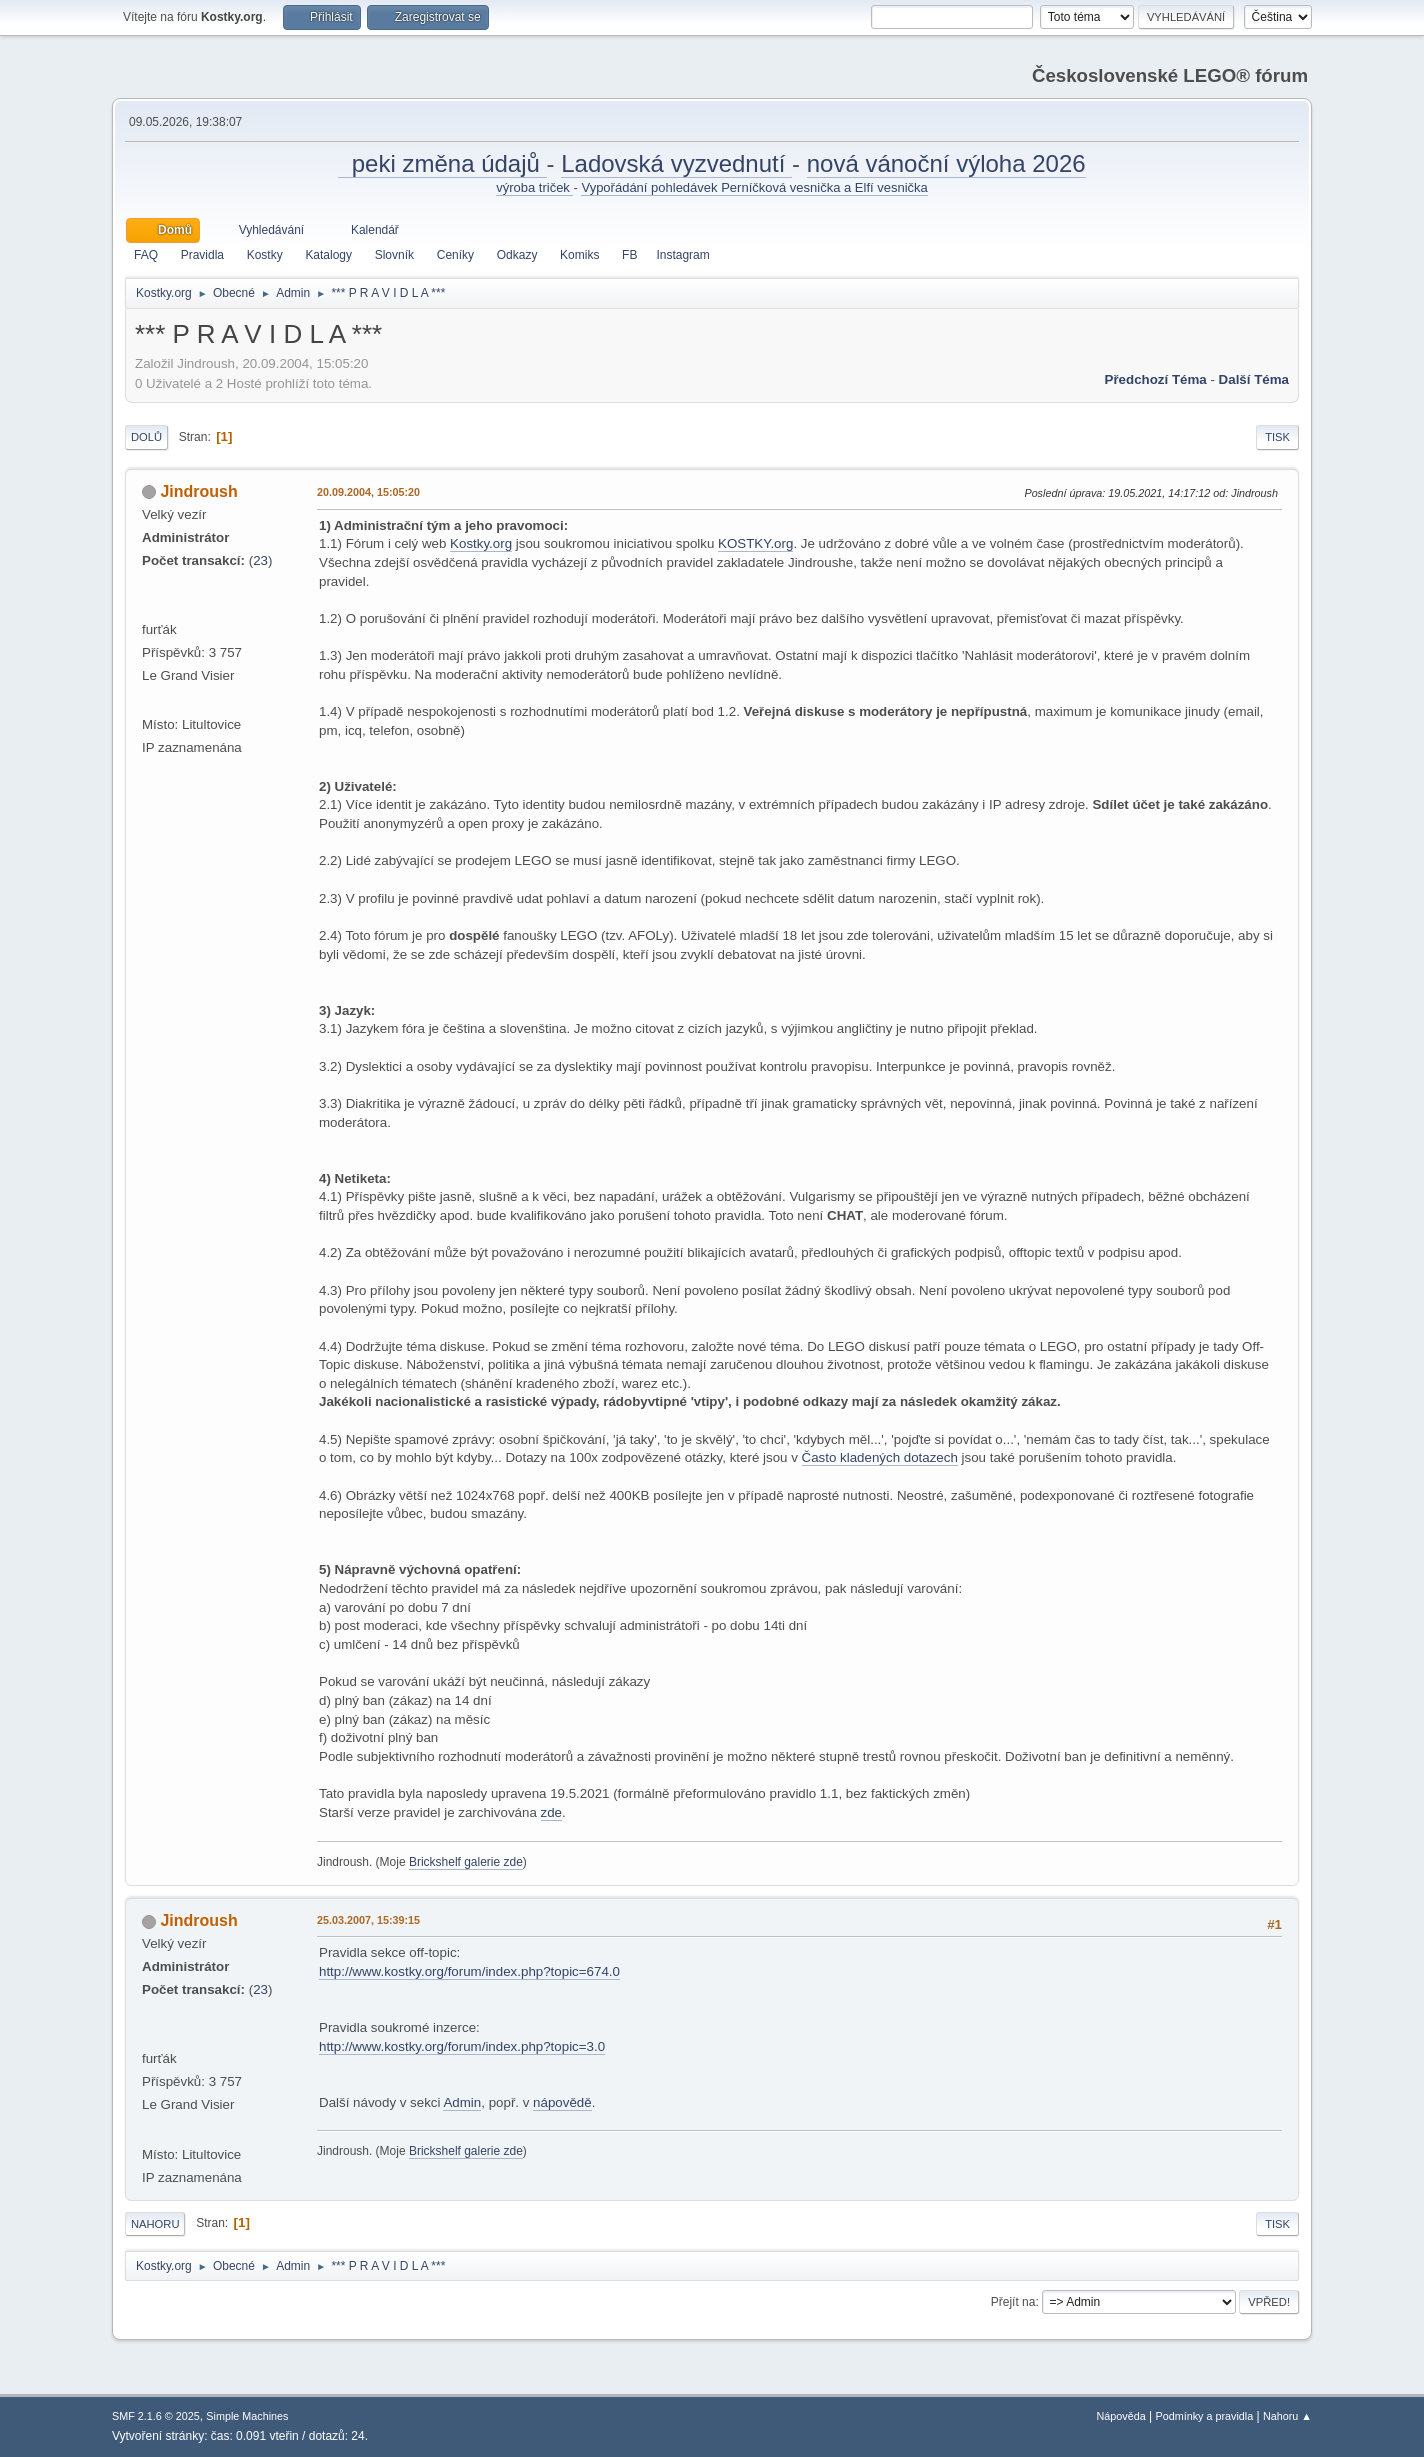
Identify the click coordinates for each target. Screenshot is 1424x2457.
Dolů (146, 437)
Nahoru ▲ (1287, 2416)
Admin (462, 2102)
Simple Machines (247, 2416)
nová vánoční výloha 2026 (946, 163)
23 (260, 560)
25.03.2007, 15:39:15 (368, 1920)
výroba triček (534, 187)
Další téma (1254, 379)
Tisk (1277, 437)
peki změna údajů (442, 163)
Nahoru (155, 2224)
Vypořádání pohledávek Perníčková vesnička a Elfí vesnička (754, 187)
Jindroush (198, 491)
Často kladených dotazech (880, 1457)
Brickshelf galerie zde (466, 1862)
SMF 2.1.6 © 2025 (156, 2416)
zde (552, 1812)
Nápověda (1121, 2416)
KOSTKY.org (755, 543)
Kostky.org (481, 543)
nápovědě (562, 2102)
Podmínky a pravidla (1205, 2416)
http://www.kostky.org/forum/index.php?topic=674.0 (469, 1971)
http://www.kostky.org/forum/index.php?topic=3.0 (462, 2046)
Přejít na (1013, 2302)
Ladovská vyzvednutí (676, 163)
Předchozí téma (1156, 379)
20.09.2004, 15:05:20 (368, 492)
